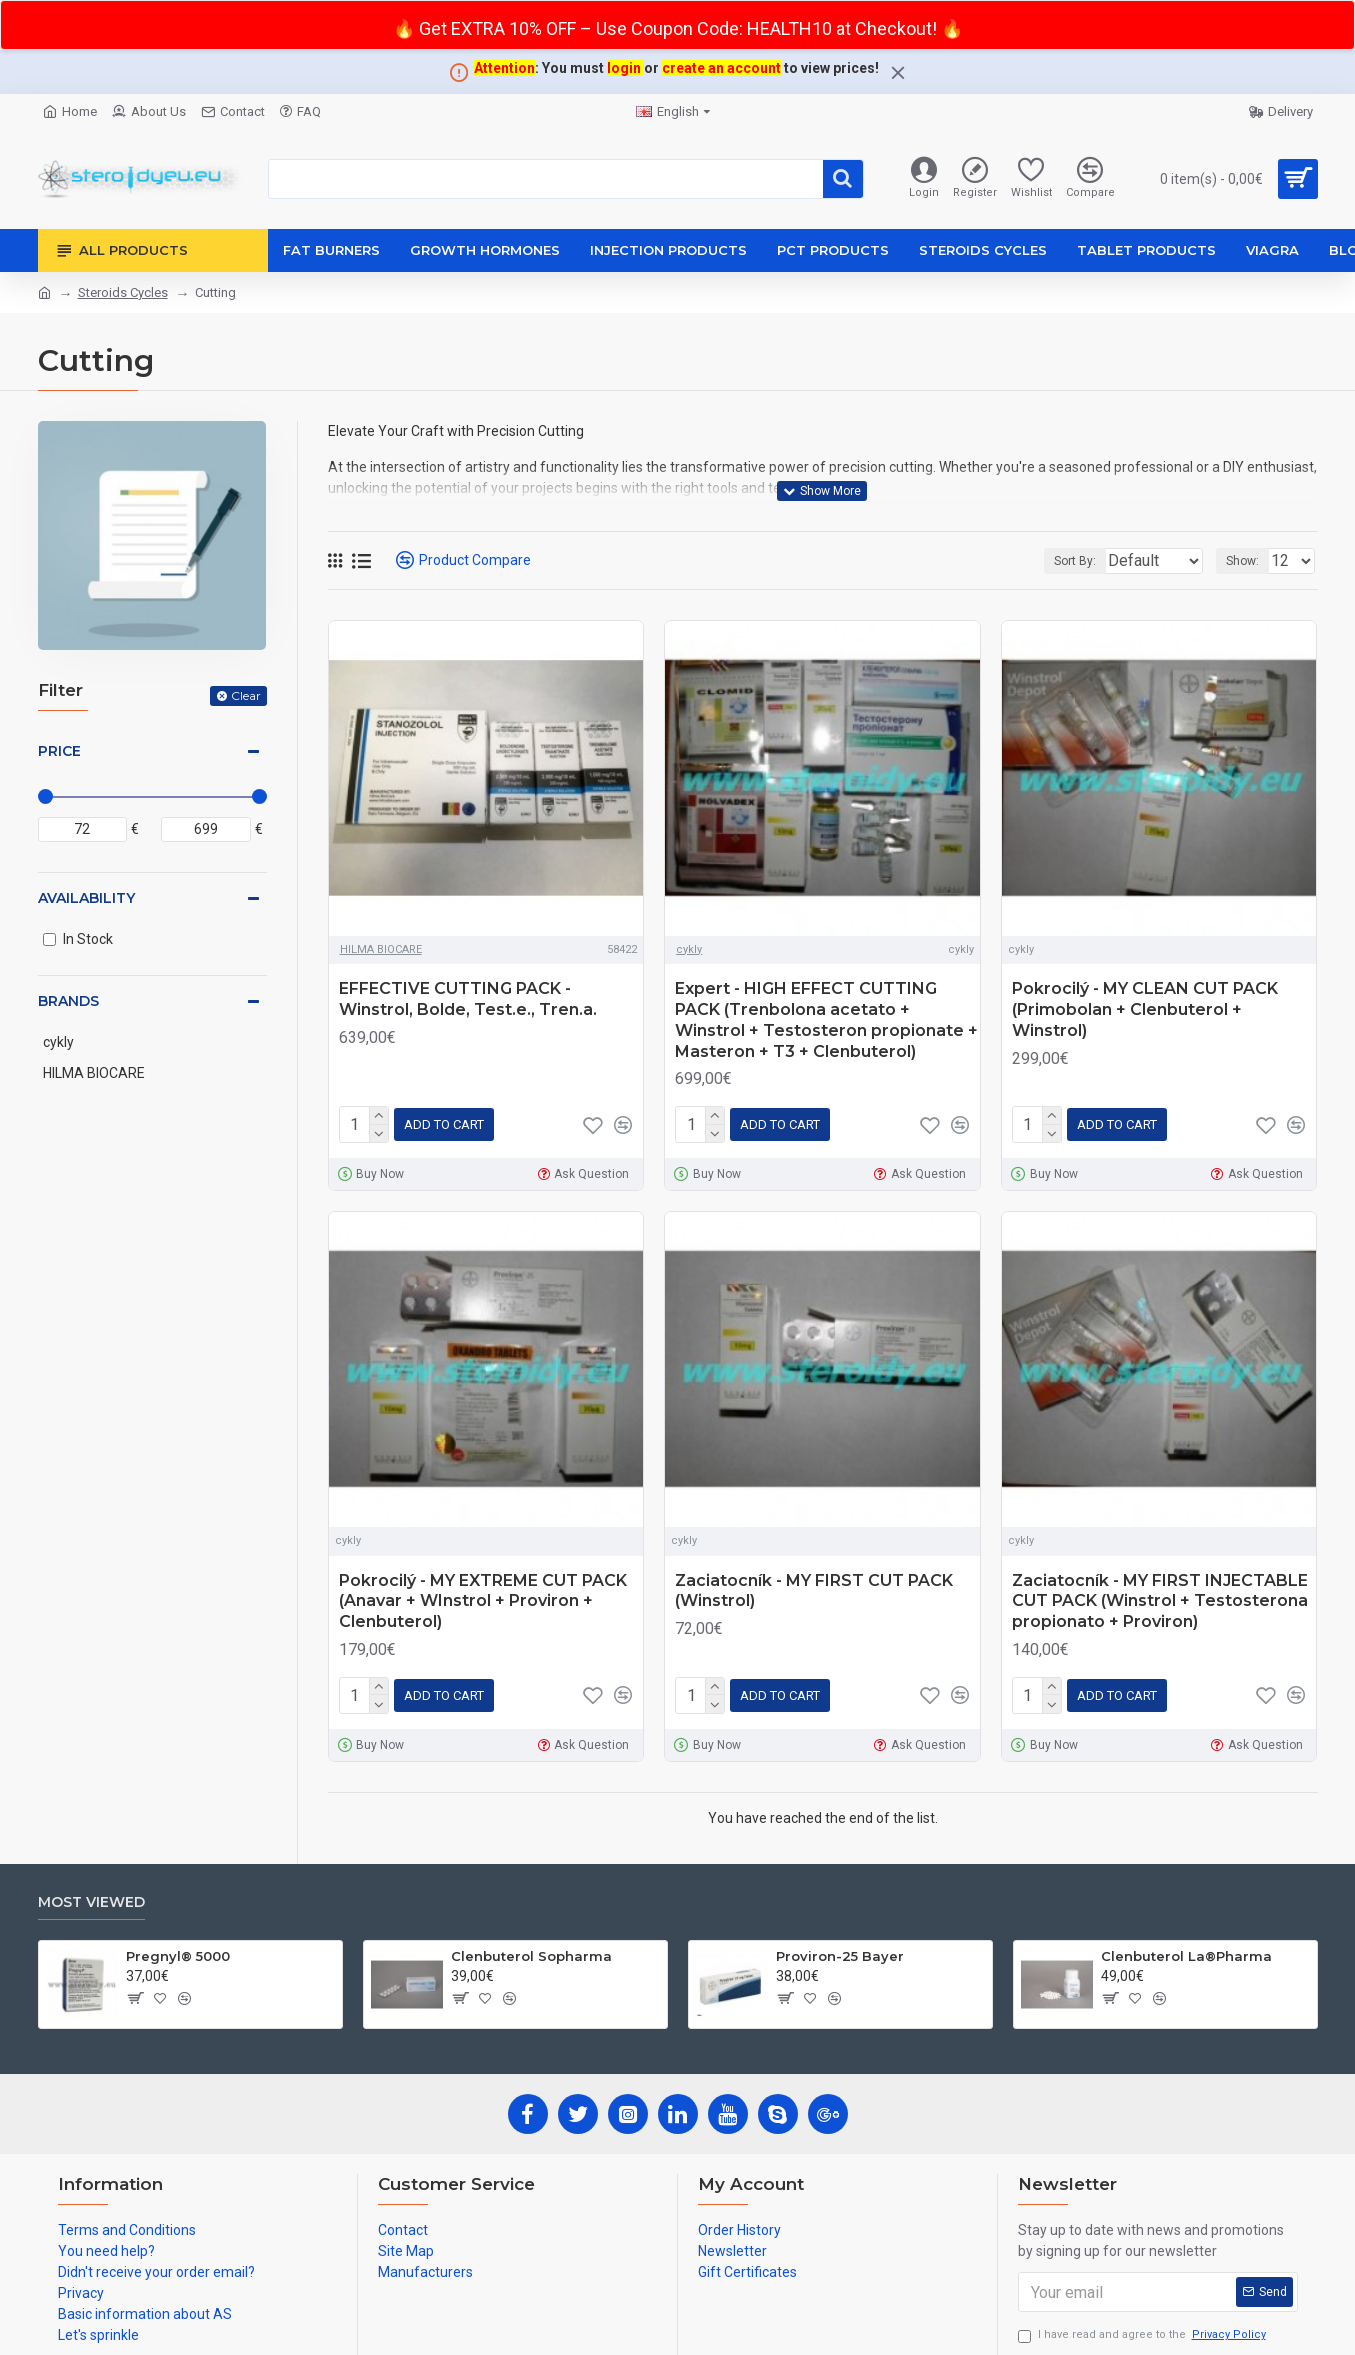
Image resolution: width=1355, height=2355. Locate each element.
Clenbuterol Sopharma (531, 1948)
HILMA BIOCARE (381, 949)
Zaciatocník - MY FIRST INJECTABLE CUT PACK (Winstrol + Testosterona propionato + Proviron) (1160, 1597)
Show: (1248, 561)
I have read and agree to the (1143, 2327)
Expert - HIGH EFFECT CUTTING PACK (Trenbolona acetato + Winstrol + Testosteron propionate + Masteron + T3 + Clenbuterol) (826, 1019)
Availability (86, 898)
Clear (246, 695)
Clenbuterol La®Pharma (1186, 1948)
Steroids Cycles (123, 292)
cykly (689, 949)
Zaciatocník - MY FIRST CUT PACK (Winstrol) (814, 1587)
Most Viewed (91, 1894)
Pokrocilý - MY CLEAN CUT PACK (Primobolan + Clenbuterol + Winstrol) (1145, 1009)
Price (59, 751)
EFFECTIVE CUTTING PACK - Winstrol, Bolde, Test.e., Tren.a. (468, 999)
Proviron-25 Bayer (840, 1948)
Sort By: (1060, 561)
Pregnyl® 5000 (178, 1948)
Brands (68, 1001)
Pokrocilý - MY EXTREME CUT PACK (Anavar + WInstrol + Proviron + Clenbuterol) (483, 1597)
